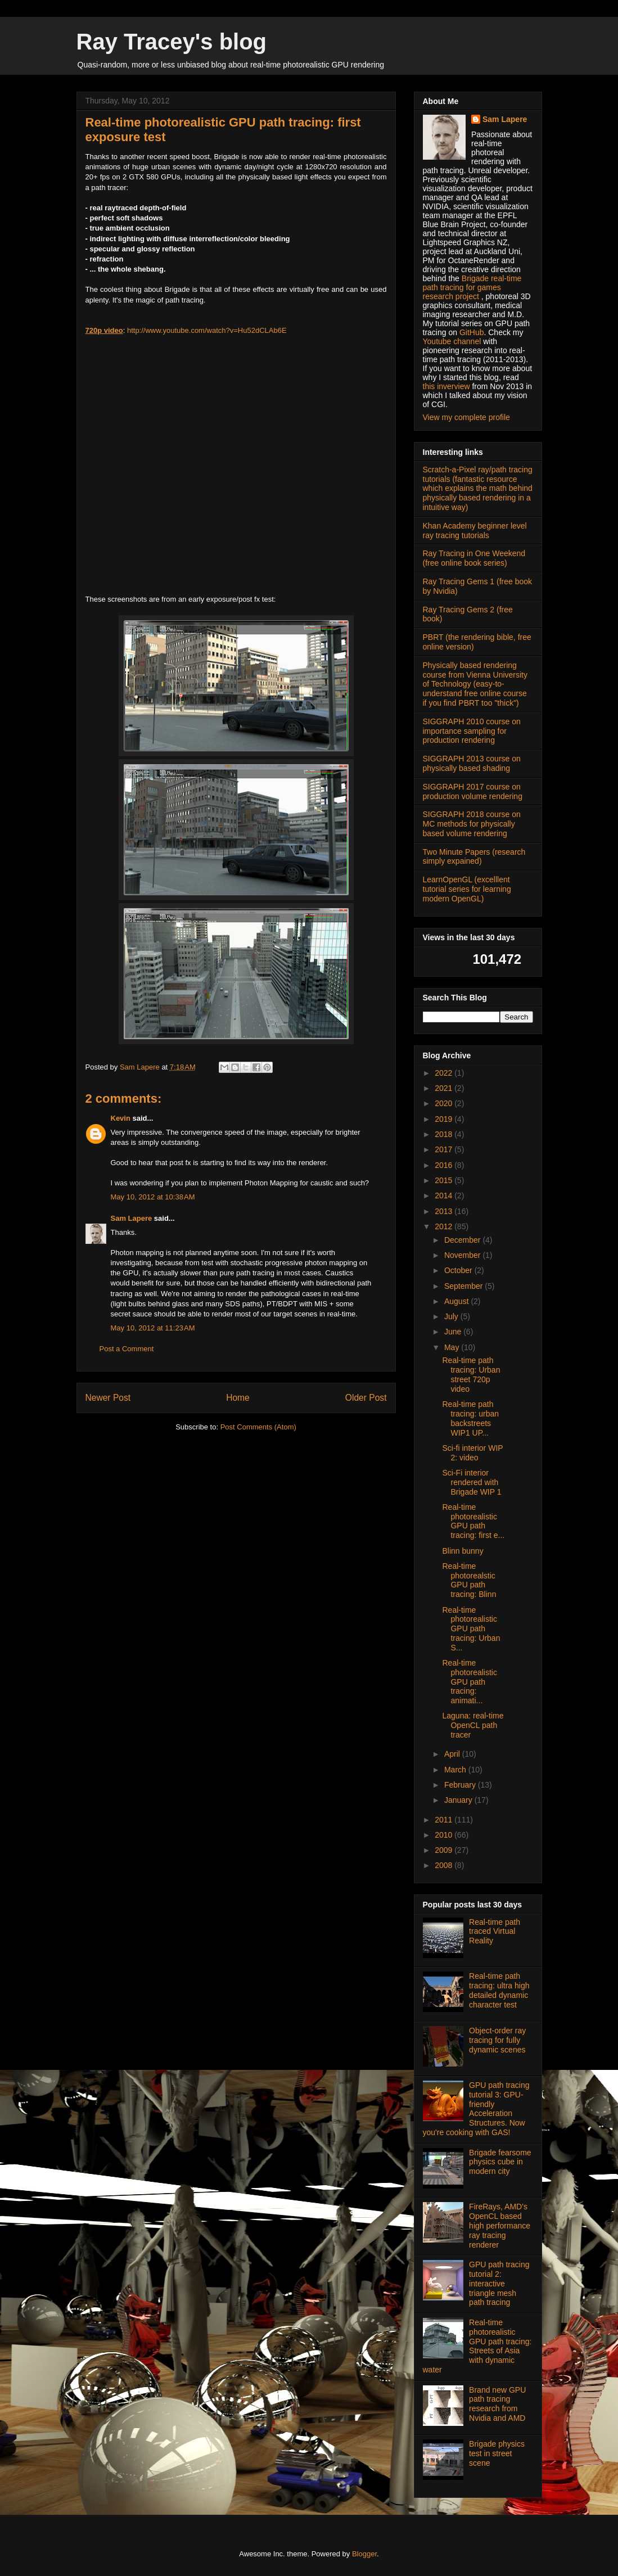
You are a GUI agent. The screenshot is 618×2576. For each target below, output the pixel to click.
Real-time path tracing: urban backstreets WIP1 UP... (470, 1418)
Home (238, 1397)
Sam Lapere (131, 1218)
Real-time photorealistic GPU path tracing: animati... (469, 1681)
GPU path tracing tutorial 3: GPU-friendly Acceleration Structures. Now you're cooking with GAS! (476, 2109)
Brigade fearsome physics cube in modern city (500, 2162)
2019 (444, 1119)
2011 (444, 1819)
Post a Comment (127, 1349)
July (452, 1316)
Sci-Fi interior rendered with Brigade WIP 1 (471, 1482)
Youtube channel (452, 341)
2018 (444, 1134)
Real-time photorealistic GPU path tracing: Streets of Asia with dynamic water (477, 2346)
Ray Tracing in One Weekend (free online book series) (474, 558)
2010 (444, 1834)
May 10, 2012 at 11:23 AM (153, 1328)
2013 (444, 1211)
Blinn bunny (462, 1550)
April (453, 1753)
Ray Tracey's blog (171, 41)
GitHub (471, 332)
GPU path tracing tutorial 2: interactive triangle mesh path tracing (499, 2283)
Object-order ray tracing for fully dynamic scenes (497, 2040)
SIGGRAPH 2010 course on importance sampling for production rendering (472, 731)
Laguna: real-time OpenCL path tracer (472, 1725)
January (459, 1799)
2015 (444, 1180)
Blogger (364, 2554)
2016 (444, 1165)
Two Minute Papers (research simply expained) (474, 856)
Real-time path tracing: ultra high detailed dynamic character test (499, 1990)
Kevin (120, 1118)
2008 (444, 1865)
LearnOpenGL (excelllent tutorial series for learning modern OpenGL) (467, 889)
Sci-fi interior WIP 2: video (472, 1452)
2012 (444, 1226)
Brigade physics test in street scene (497, 2453)
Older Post (366, 1397)
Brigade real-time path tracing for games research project (472, 287)
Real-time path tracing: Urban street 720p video (471, 1374)
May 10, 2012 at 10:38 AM (153, 1197)
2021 (444, 1088)
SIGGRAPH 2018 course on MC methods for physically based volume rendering (472, 824)
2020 (444, 1103)
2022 (444, 1072)
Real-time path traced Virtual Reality (494, 1932)
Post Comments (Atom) (258, 1427)
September (464, 1286)
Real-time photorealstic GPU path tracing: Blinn (469, 1580)
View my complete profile (466, 417)
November (463, 1255)
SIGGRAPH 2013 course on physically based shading (472, 763)
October (459, 1270)
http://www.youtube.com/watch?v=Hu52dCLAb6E (207, 330)
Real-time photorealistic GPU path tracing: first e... (473, 1521)
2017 (444, 1149)
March (456, 1769)
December (463, 1239)
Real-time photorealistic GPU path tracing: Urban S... (471, 1628)
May (452, 1347)
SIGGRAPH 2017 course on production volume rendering (472, 791)
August (457, 1301)
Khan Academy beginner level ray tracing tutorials (475, 530)
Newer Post (108, 1397)
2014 (444, 1195)
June (453, 1331)
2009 (444, 1850)
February (461, 1784)
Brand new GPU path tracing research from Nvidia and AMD (497, 2403)
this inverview (446, 386)
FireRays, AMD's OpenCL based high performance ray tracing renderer (499, 2225)
